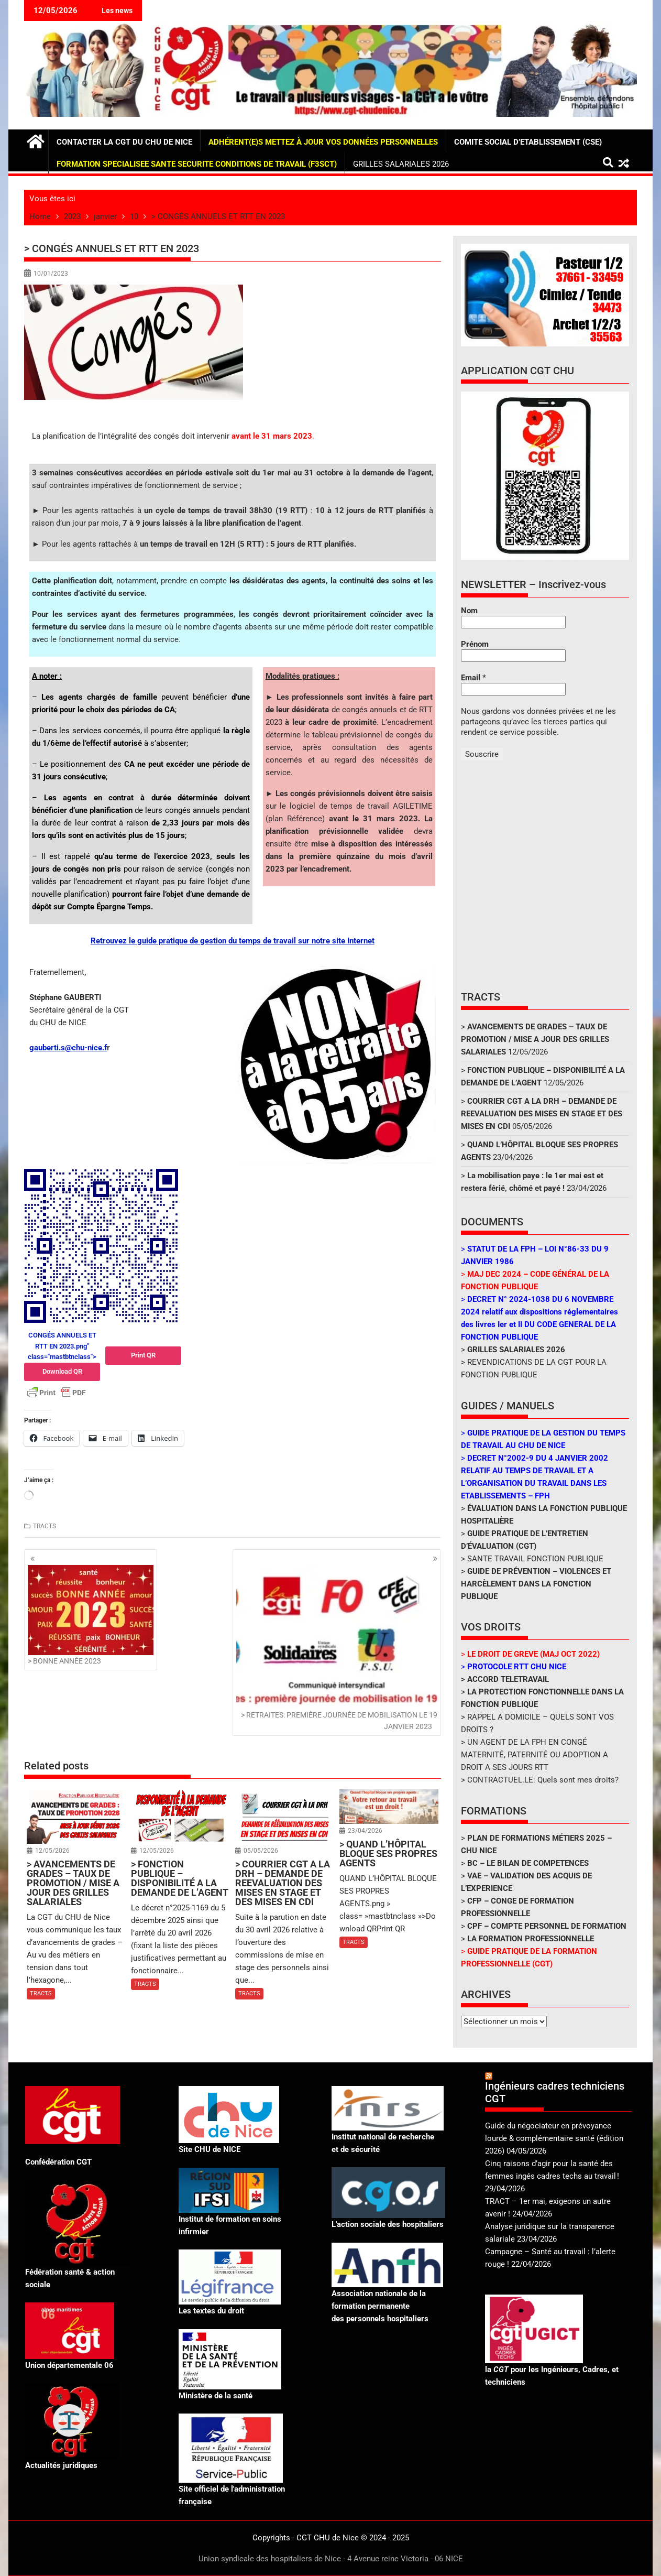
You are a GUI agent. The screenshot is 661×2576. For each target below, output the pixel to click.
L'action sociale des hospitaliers (388, 2224)
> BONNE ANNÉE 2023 (90, 1615)
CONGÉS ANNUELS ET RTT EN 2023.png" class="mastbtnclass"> (62, 1356)
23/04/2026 (365, 1830)
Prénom (475, 644)
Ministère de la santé (215, 2395)
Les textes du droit (211, 2311)
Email (473, 677)
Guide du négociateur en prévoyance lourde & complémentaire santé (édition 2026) (554, 2138)
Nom (469, 610)
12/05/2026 (52, 1850)
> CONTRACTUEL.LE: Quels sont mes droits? (540, 1780)
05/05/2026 (261, 1850)
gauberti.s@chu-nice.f (68, 1047)
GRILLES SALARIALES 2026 (401, 164)
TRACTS (44, 1526)
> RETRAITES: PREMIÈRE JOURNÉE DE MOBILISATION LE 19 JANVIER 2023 (336, 1648)
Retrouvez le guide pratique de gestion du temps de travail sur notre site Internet (232, 940)
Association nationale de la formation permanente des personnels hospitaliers (380, 2306)
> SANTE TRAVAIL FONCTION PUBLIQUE (532, 1558)
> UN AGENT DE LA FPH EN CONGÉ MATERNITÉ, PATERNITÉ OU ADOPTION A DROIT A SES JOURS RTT (534, 1754)
